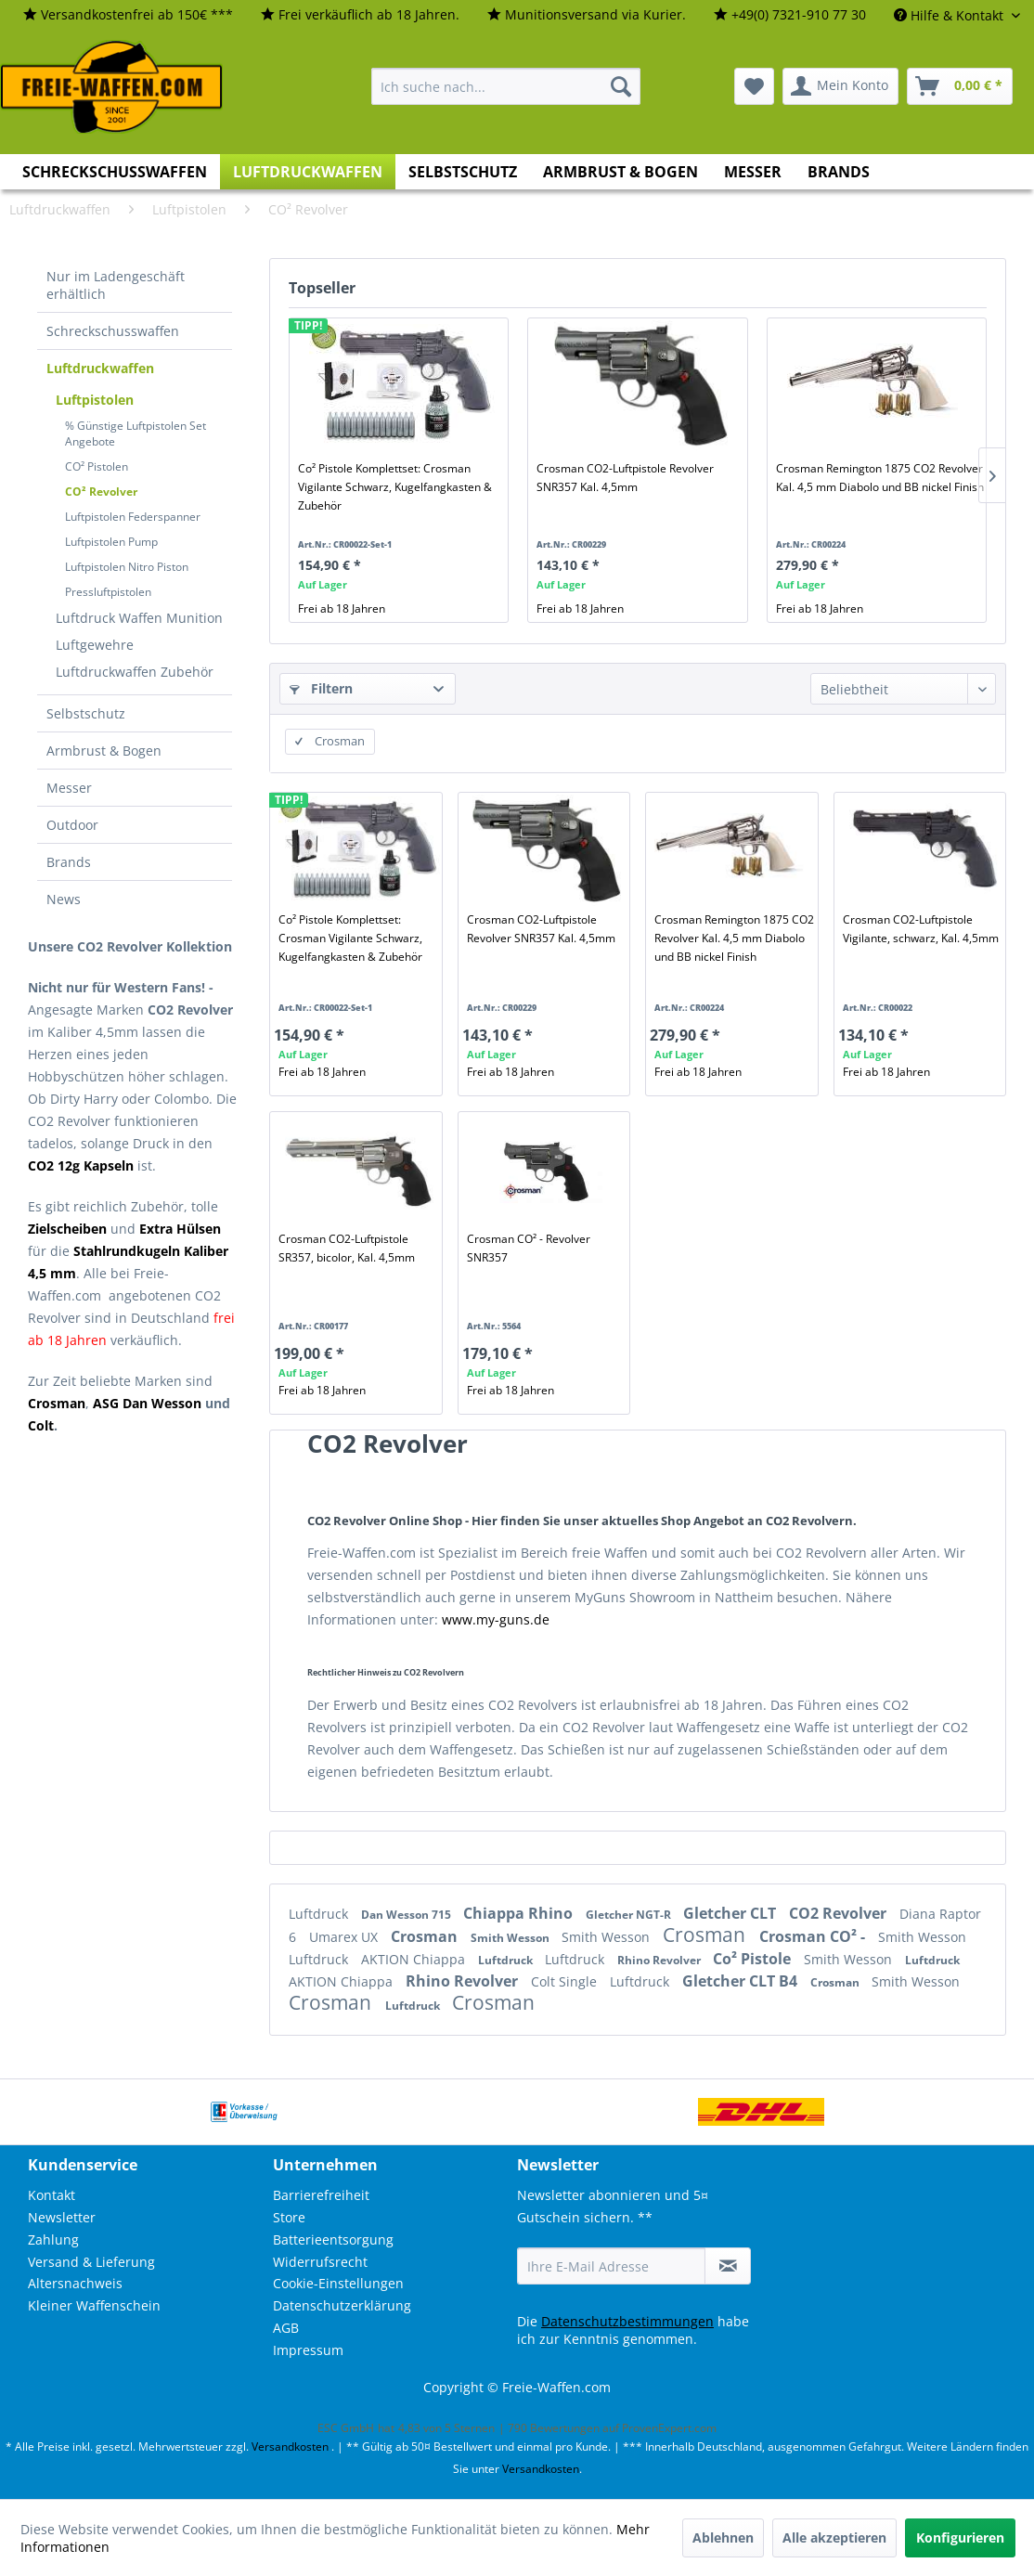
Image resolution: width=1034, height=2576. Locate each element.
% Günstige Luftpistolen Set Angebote (135, 433)
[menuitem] (128, 15)
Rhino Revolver (660, 1960)
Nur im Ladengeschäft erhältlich (115, 285)
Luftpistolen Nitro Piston (126, 567)
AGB (286, 2328)
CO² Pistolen (96, 466)
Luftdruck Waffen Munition (139, 618)
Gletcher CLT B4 (741, 1981)
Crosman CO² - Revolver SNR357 (528, 1248)
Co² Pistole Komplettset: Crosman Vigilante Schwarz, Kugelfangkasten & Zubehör (395, 486)
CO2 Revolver (839, 1913)
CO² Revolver (101, 491)
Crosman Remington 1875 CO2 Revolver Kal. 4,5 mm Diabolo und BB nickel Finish (880, 477)
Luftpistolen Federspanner (132, 516)
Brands (68, 862)
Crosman (426, 1936)
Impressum (308, 2350)
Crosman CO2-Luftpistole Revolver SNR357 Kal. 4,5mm (625, 477)
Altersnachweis (75, 2283)
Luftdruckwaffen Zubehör (134, 671)
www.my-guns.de (495, 1619)
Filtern (321, 688)
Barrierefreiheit (321, 2195)
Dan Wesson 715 (407, 1914)
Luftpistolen (95, 399)
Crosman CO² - (814, 1936)
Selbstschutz (85, 713)
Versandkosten (290, 2446)
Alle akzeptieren (834, 2537)
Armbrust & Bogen (104, 750)
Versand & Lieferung (91, 2262)
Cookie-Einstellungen (338, 2283)
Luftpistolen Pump (111, 542)
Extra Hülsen (180, 1228)
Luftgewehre (95, 645)
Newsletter (62, 2217)
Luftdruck (320, 1913)
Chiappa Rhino (519, 1913)
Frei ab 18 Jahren (341, 608)
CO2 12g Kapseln (81, 1165)
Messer (69, 787)
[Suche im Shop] (505, 86)
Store (289, 2217)
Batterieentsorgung (333, 2239)
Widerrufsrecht (320, 2262)
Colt (41, 1425)
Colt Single (566, 1981)
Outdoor (72, 825)
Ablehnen (723, 2537)
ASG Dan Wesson (147, 1403)
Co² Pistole (754, 1958)
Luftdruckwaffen (100, 368)
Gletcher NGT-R (630, 1914)
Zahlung (53, 2239)
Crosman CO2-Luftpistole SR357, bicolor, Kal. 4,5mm (346, 1248)
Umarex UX (345, 1937)
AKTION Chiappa (415, 1959)
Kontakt (51, 2195)
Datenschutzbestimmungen (627, 2321)
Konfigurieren (960, 2537)
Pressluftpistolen (108, 592)
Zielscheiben (67, 1228)
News (63, 899)
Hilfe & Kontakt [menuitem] (950, 15)
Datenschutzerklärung (342, 2305)
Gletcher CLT (731, 1913)
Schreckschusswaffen (112, 331)
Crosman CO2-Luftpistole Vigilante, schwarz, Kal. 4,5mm (921, 929)
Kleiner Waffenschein (94, 2305)
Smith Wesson (511, 1938)
